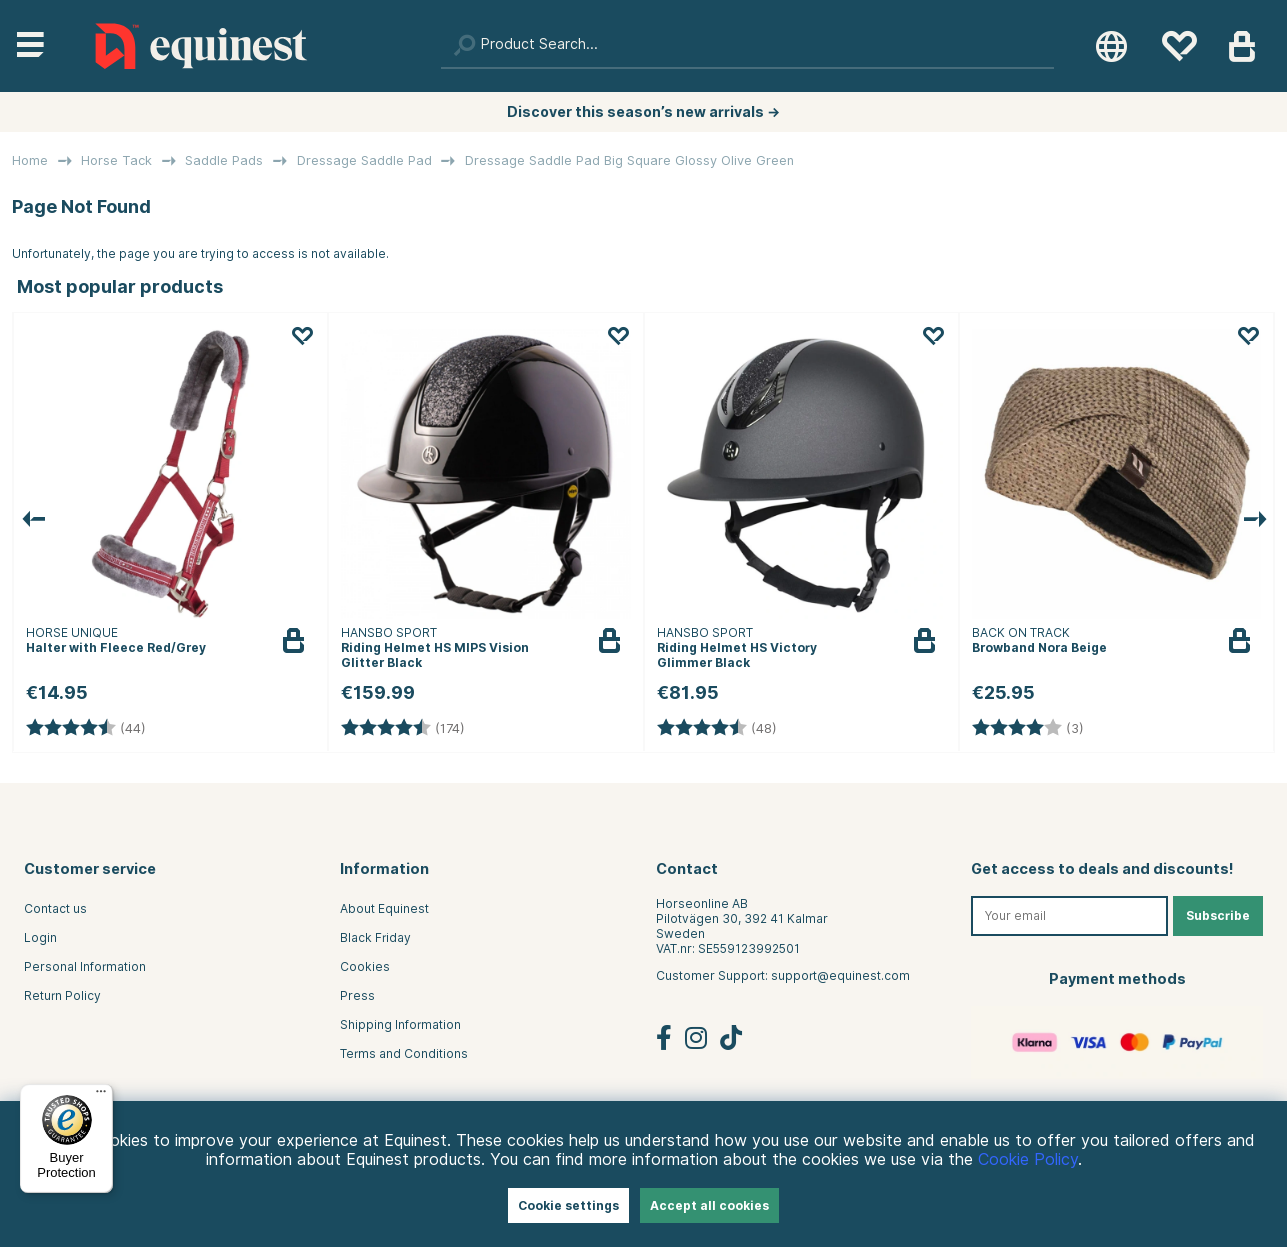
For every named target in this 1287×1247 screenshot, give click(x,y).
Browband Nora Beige (1039, 647)
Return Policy (62, 995)
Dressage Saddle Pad (364, 160)
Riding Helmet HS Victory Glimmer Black (737, 655)
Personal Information (85, 966)
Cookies (365, 966)
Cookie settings (568, 1205)
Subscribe (1218, 915)
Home (30, 160)
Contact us (55, 908)
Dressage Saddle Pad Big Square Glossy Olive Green (629, 160)
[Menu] (101, 1096)
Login (40, 937)
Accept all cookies (709, 1205)
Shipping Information (400, 1024)
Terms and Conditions (404, 1053)
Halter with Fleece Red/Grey (116, 647)
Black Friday (375, 937)
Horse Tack (116, 160)
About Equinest (384, 908)
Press (357, 995)
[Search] (747, 46)
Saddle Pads (224, 160)
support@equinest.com (840, 975)
